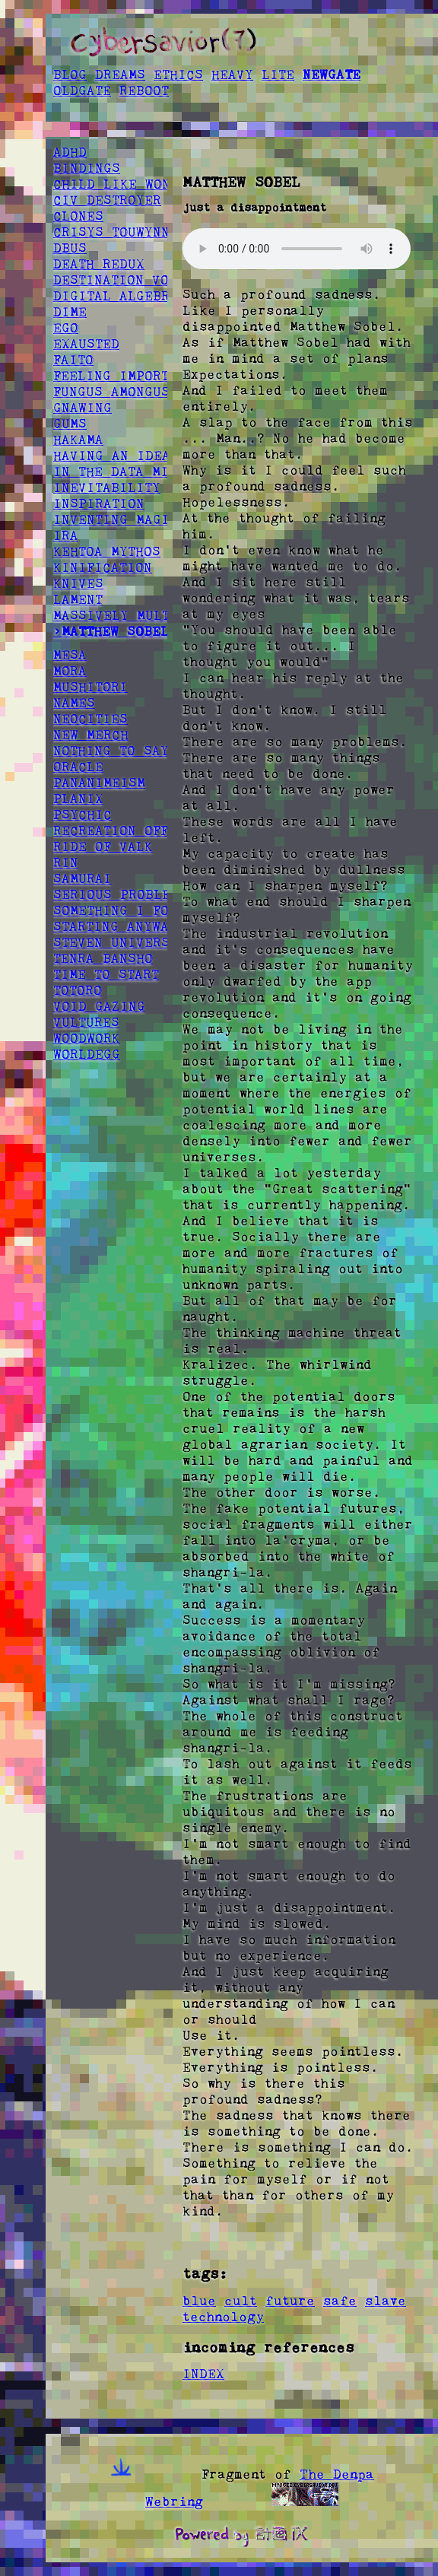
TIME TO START (106, 974)
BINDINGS (86, 168)
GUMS (70, 423)
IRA (65, 535)
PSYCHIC (82, 814)
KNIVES (78, 583)
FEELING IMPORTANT (123, 375)
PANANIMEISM (99, 782)
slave (385, 2300)
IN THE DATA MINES (123, 471)
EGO (65, 327)
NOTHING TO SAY (111, 750)
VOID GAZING (99, 1006)
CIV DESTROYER (107, 200)
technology (223, 2316)
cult (240, 2300)
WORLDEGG (86, 1054)
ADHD (70, 152)
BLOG (70, 74)
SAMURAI (82, 878)
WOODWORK (86, 1038)
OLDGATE (82, 90)
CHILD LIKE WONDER (124, 184)
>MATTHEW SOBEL (111, 631)
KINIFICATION (102, 567)
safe (340, 2300)
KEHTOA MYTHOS (106, 551)
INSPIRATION (98, 503)
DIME (70, 311)
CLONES (78, 216)
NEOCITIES (90, 718)
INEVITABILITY (106, 487)
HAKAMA (78, 439)
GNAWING (82, 407)
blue (199, 2300)
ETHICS (178, 74)
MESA (70, 654)
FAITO (73, 359)
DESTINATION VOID (119, 279)
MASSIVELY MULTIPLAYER (140, 615)
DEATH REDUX (98, 264)
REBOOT (144, 90)
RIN (65, 862)
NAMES (74, 702)
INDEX (203, 2373)
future (290, 2300)
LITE (278, 74)
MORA (70, 670)
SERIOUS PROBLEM (116, 894)
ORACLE (78, 766)
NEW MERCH (91, 734)
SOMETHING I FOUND (123, 910)
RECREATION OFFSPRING (135, 830)
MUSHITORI (90, 686)
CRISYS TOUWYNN (111, 232)
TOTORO (77, 990)
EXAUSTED (86, 343)
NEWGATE (331, 74)
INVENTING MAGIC (115, 519)
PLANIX (78, 798)
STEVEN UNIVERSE (115, 942)
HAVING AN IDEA (111, 455)
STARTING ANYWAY (115, 926)
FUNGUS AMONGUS (111, 391)
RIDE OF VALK (103, 846)
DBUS (70, 248)
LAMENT (78, 599)
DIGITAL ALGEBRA (115, 295)
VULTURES (86, 1022)
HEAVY (232, 74)
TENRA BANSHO (103, 958)
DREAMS (120, 74)
